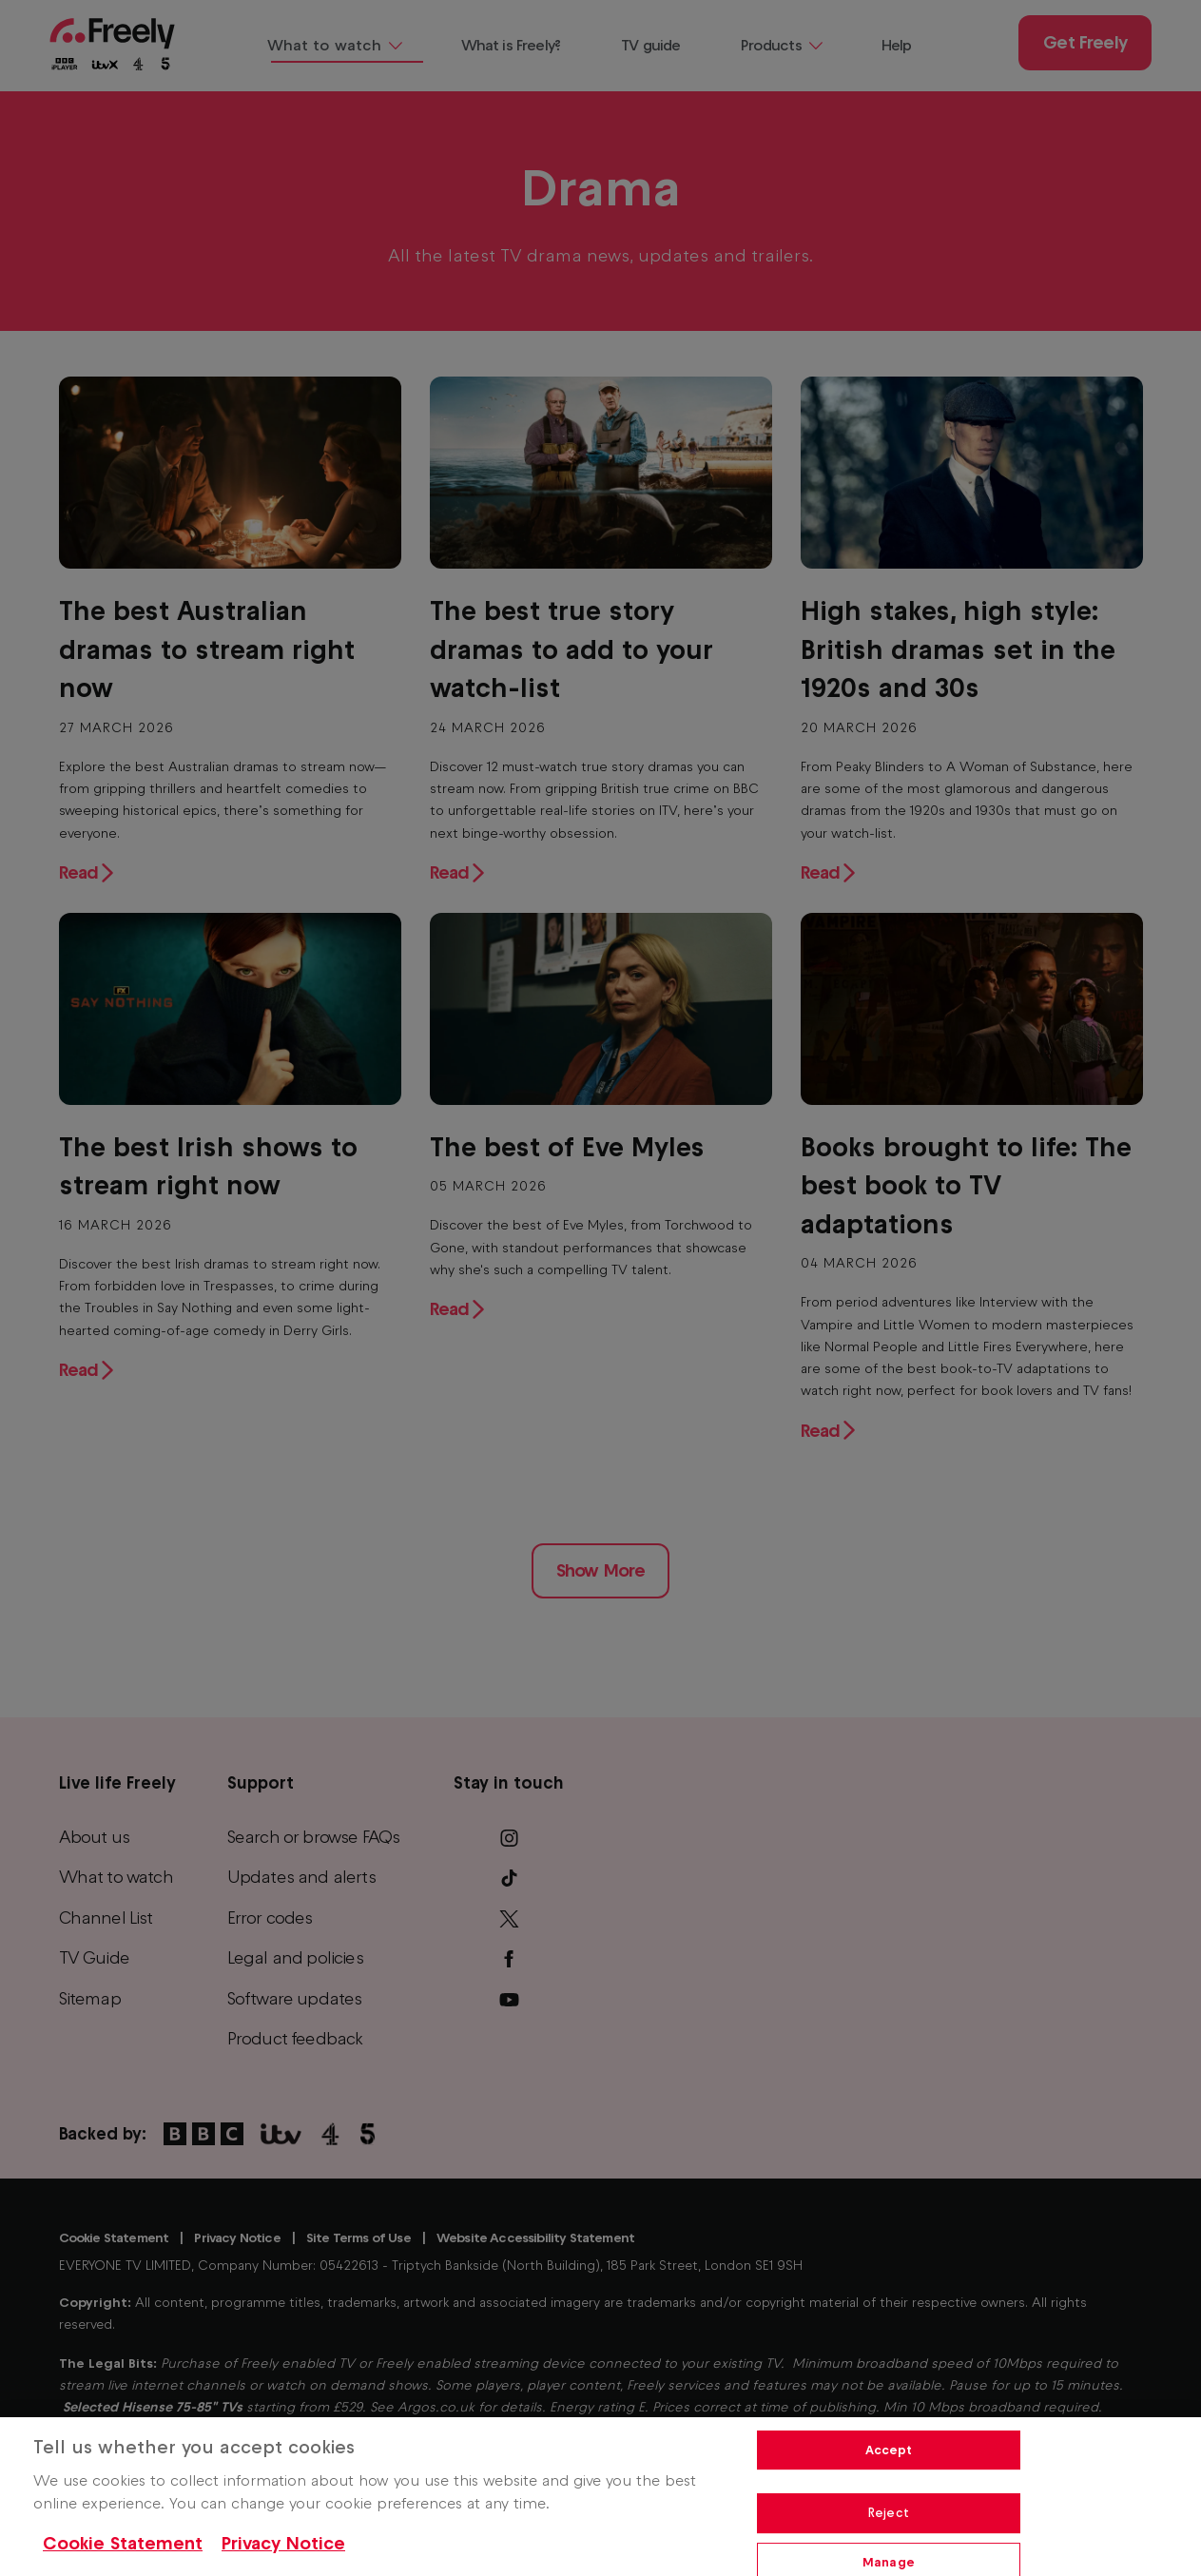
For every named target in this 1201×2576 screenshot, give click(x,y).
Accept (889, 2450)
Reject (888, 2513)
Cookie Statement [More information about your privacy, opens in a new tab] (123, 2543)
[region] (600, 2496)
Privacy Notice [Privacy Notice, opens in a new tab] (283, 2543)
